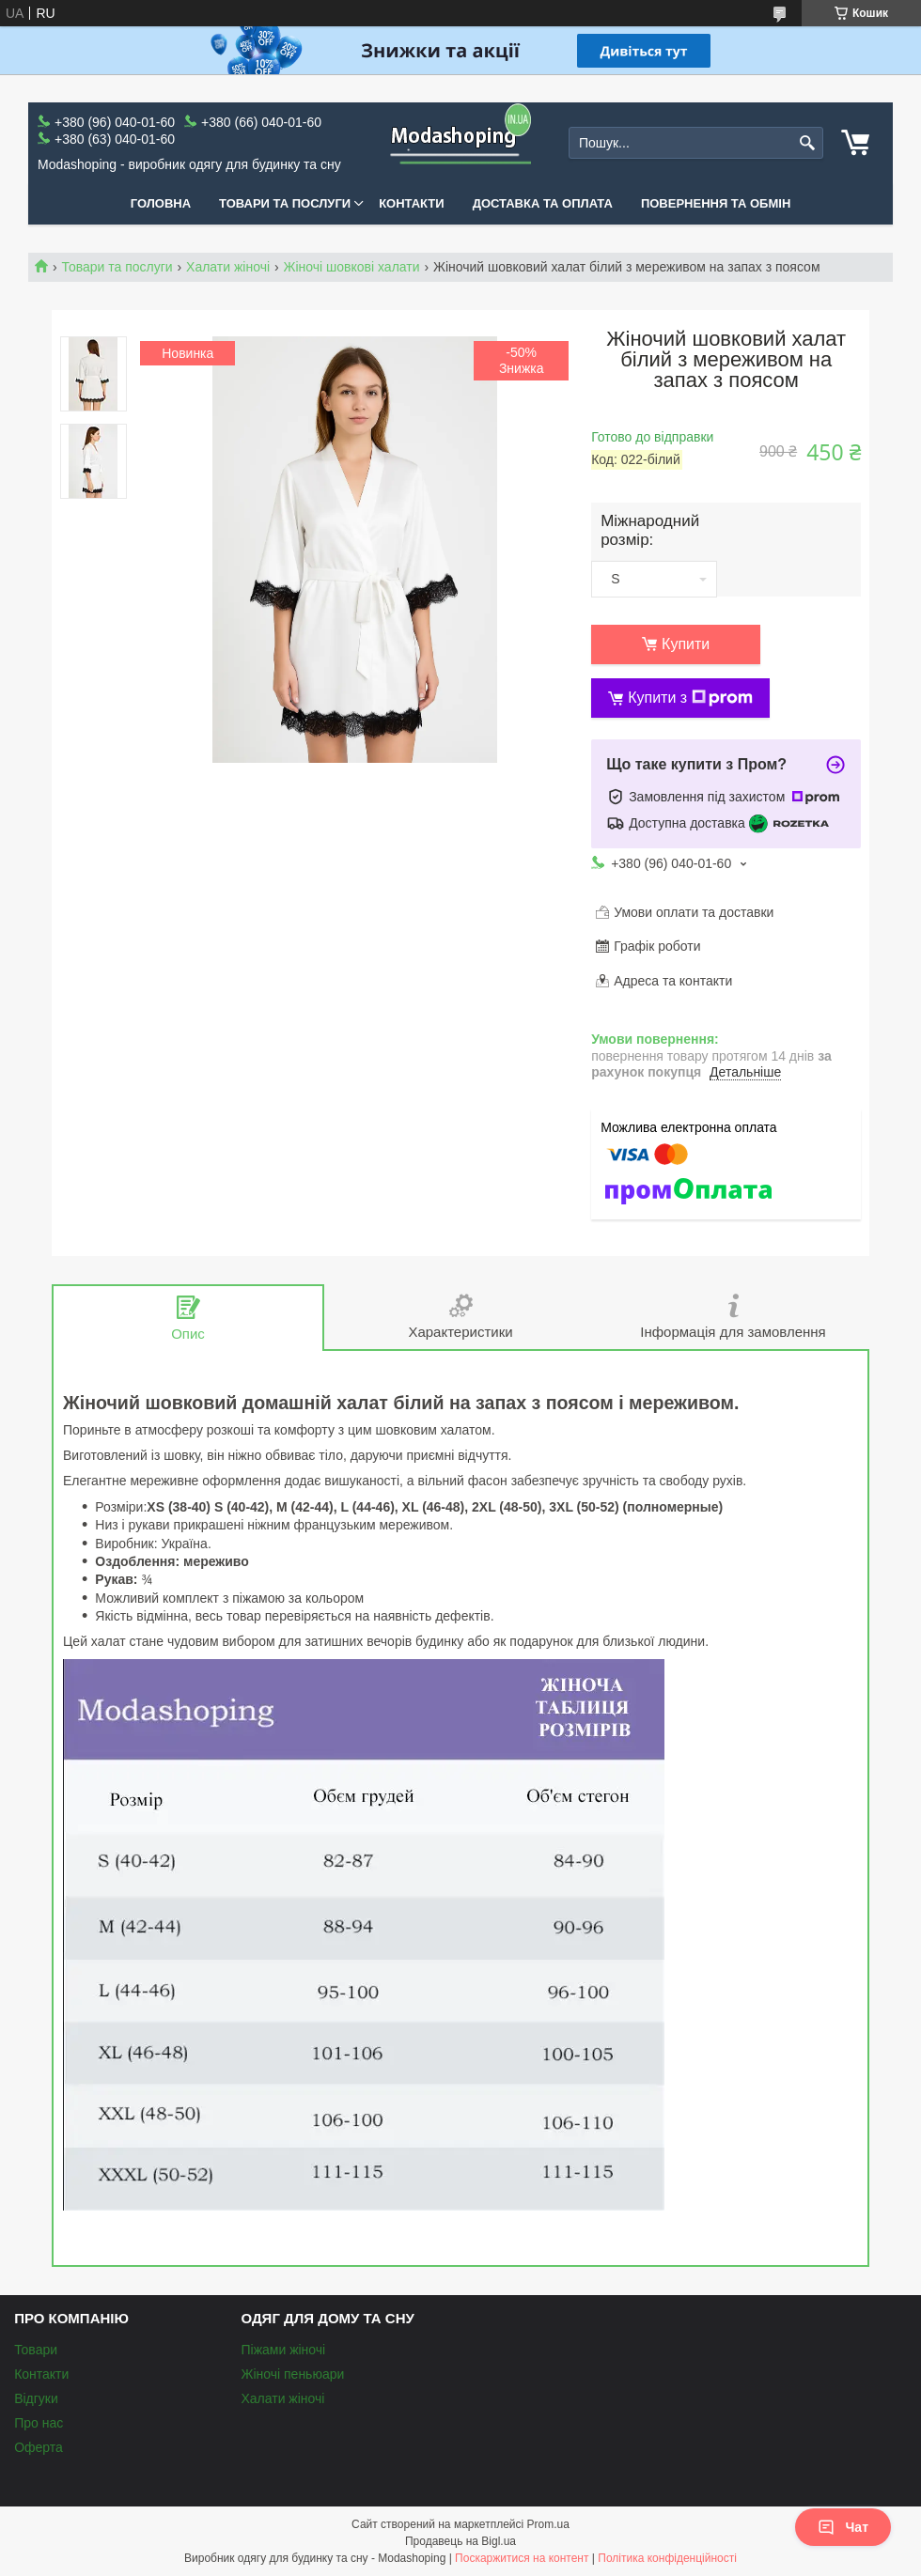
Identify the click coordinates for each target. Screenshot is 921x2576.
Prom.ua (548, 2524)
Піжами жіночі (283, 2349)
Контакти (412, 203)
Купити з (690, 698)
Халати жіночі (228, 266)
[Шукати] (806, 143)
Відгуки (36, 2398)
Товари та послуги (285, 203)
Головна (161, 203)
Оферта (38, 2447)
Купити (686, 644)
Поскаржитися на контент (521, 2558)
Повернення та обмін (715, 203)
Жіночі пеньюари (292, 2374)
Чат (843, 2527)
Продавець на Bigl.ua (460, 2541)
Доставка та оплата (543, 203)
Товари (35, 2349)
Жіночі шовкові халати (352, 266)
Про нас (38, 2422)
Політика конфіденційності (667, 2558)
